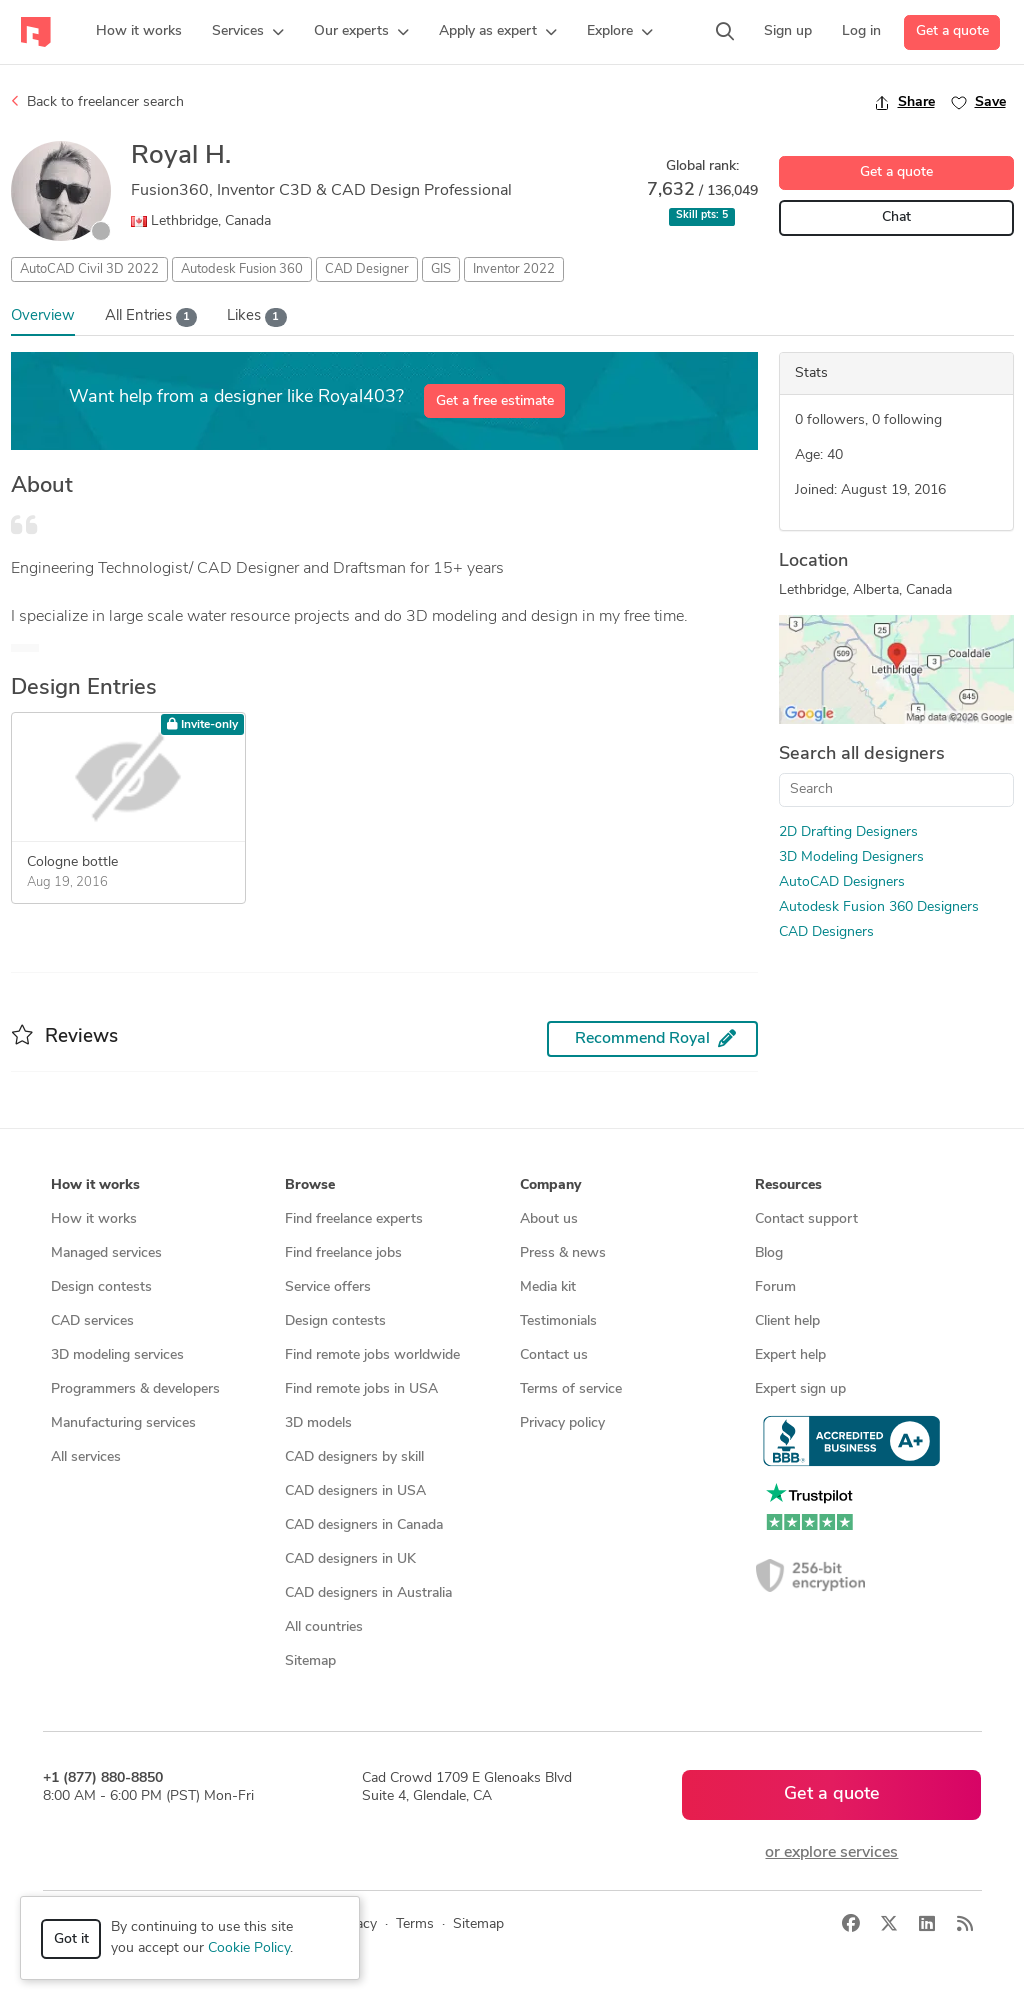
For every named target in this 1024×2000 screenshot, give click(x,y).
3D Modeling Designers (851, 857)
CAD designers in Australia (368, 1593)
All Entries (151, 317)
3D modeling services (117, 1355)
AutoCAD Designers (842, 882)
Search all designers (862, 754)
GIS (441, 269)
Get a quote (952, 31)
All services (86, 1457)
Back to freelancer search (97, 102)
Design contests (101, 1287)
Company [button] (550, 1185)
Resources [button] (788, 1185)
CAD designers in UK (350, 1559)
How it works (94, 1219)
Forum (775, 1287)
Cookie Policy (249, 1948)
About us (549, 1219)
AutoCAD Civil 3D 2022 (89, 269)
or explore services (831, 1853)
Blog (769, 1253)
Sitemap (310, 1661)
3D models (318, 1423)
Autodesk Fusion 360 (242, 269)
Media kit (548, 1287)
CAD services (92, 1321)
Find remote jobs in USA (361, 1389)
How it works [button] (95, 1185)
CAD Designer (367, 269)
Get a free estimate (495, 401)
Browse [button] (310, 1185)
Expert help (790, 1355)
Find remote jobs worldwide (372, 1355)
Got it (71, 1939)
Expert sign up (800, 1389)
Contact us (554, 1355)
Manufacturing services (123, 1423)
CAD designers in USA (355, 1491)
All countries (324, 1627)
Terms (415, 1924)
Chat (896, 217)
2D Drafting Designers (848, 832)
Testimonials (558, 1321)
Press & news (563, 1253)
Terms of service (571, 1389)
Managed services (106, 1253)
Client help (787, 1321)
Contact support (806, 1219)
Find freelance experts (354, 1219)
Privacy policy (562, 1423)
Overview (43, 316)
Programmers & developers (135, 1389)
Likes (257, 317)
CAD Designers (826, 932)
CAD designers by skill (354, 1457)
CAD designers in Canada (364, 1525)
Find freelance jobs (343, 1253)
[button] (248, 32)
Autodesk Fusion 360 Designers (879, 907)
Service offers (328, 1287)
